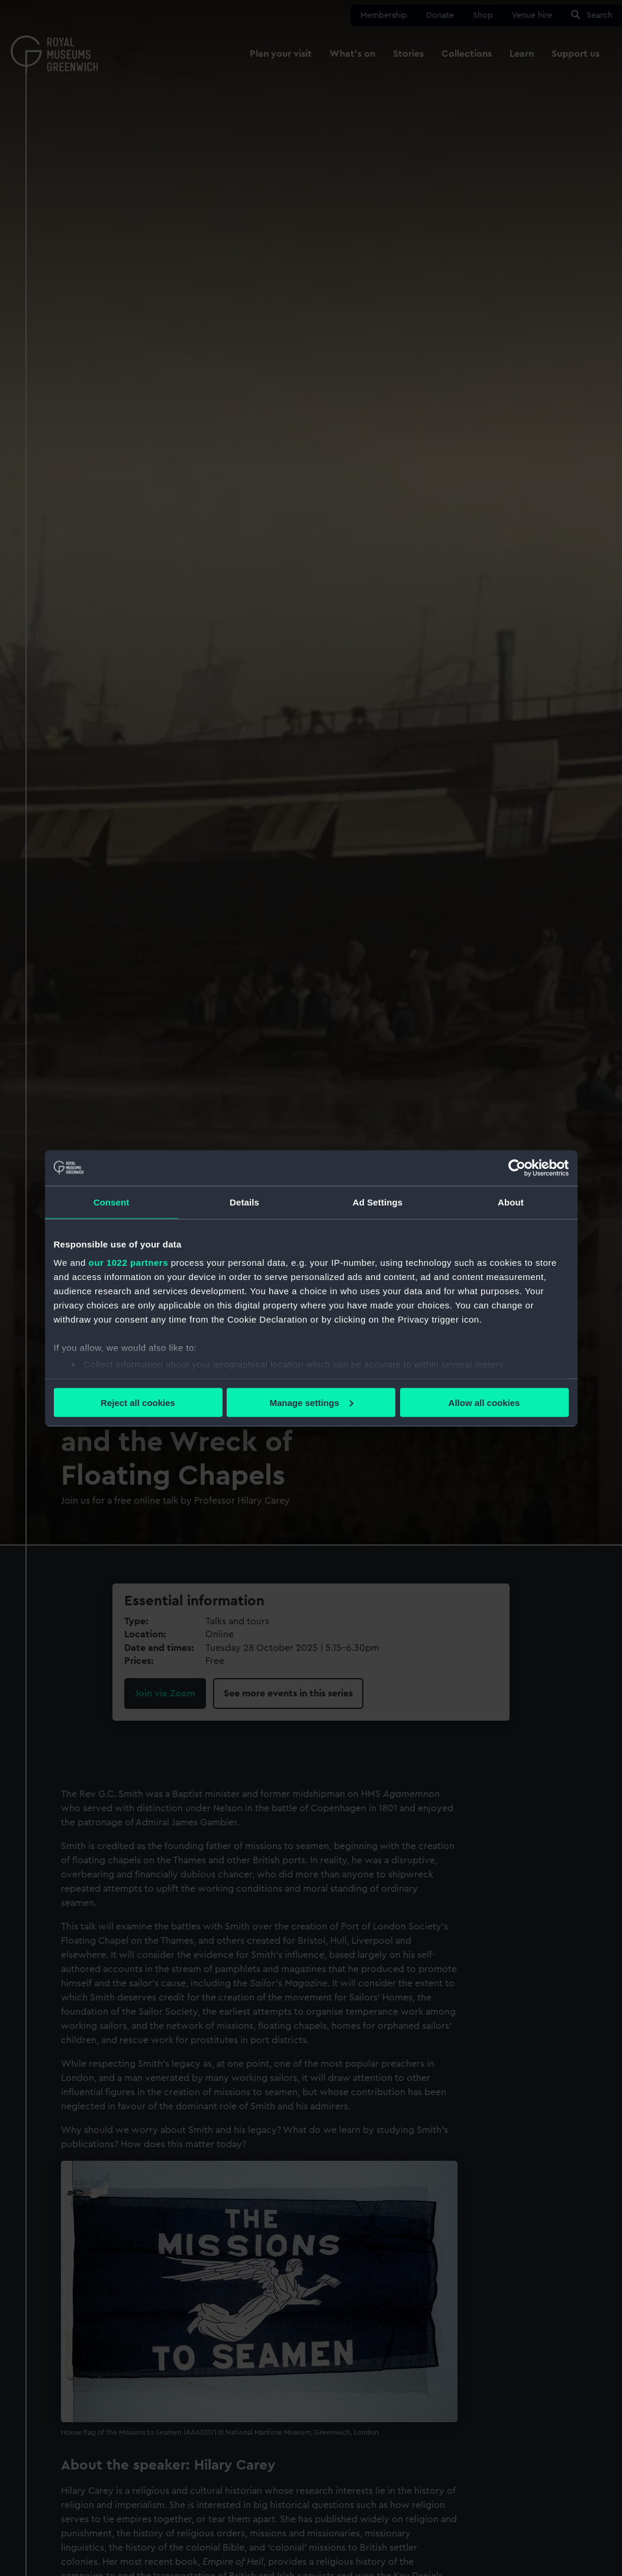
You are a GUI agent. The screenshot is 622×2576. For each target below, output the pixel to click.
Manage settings (311, 1402)
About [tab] (511, 1202)
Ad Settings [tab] (377, 1202)
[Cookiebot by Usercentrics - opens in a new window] (517, 1168)
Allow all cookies (484, 1402)
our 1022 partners (128, 1263)
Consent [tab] (112, 1202)
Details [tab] (244, 1202)
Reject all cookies (138, 1402)
